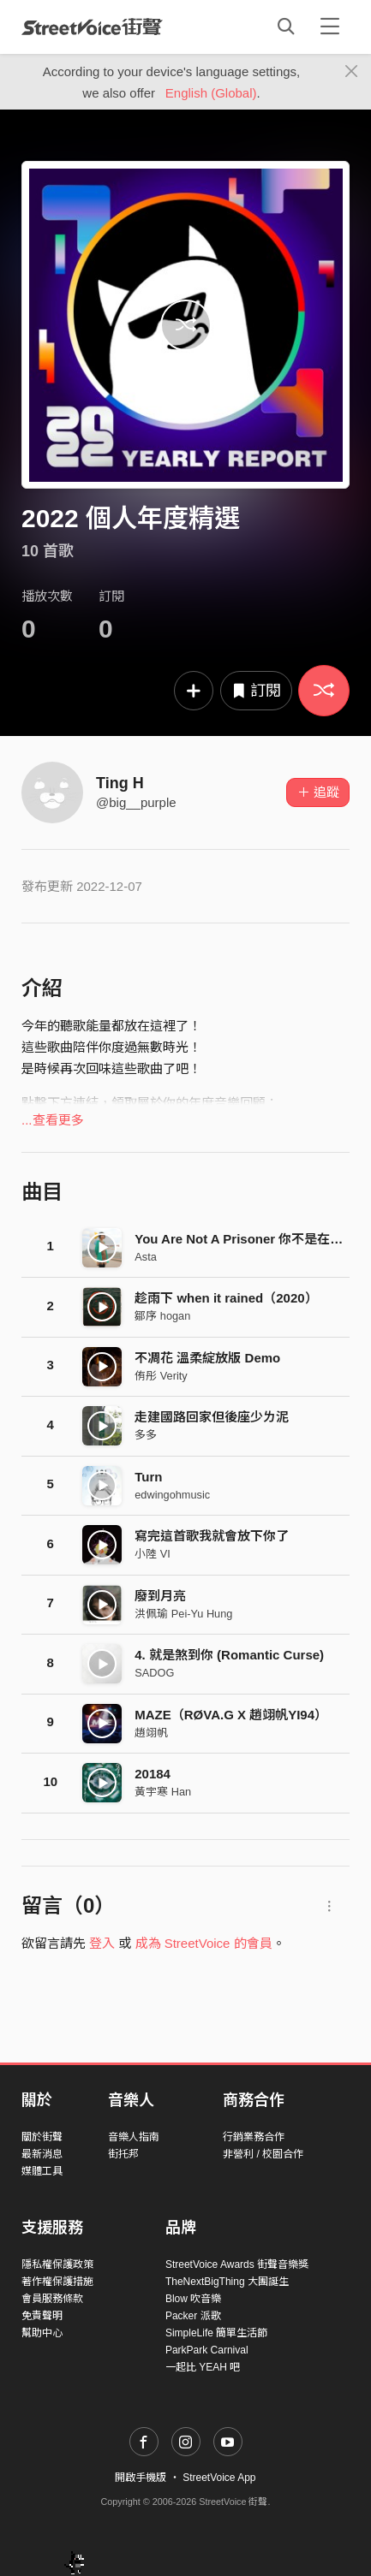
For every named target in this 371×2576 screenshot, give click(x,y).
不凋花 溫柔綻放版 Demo (207, 1357)
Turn (148, 1476)
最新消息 (42, 2154)
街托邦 (123, 2154)
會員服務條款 (52, 2299)
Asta (146, 1256)
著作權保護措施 (57, 2282)
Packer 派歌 (193, 2316)
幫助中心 (42, 2333)
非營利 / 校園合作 (263, 2154)
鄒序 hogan (162, 1315)
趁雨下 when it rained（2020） (226, 1298)
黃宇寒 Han (163, 1791)
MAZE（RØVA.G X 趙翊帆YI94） (231, 1714)
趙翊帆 (151, 1732)
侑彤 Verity (161, 1375)
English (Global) (211, 93)
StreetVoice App (219, 2478)
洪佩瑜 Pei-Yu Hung (183, 1613)
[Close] (351, 72)
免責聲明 (42, 2316)
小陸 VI (153, 1553)
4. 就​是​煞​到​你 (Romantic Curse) (229, 1654)
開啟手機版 (140, 2478)
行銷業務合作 (253, 2137)
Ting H (120, 783)
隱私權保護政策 (57, 2264)
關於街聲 (42, 2137)
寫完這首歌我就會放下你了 (212, 1535)
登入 (102, 1943)
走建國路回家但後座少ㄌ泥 (212, 1417)
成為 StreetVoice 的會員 (203, 1943)
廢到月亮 (160, 1595)
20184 (153, 1773)
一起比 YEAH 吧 (202, 2367)
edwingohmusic (172, 1494)
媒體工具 (42, 2171)
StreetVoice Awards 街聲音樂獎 (236, 2264)
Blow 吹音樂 (193, 2299)
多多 (146, 1434)
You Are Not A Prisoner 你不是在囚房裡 (251, 1239)
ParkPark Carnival (206, 2350)
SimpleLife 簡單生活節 (216, 2333)
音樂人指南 (133, 2137)
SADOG (154, 1672)
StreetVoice (92, 26)
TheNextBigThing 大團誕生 (227, 2282)
